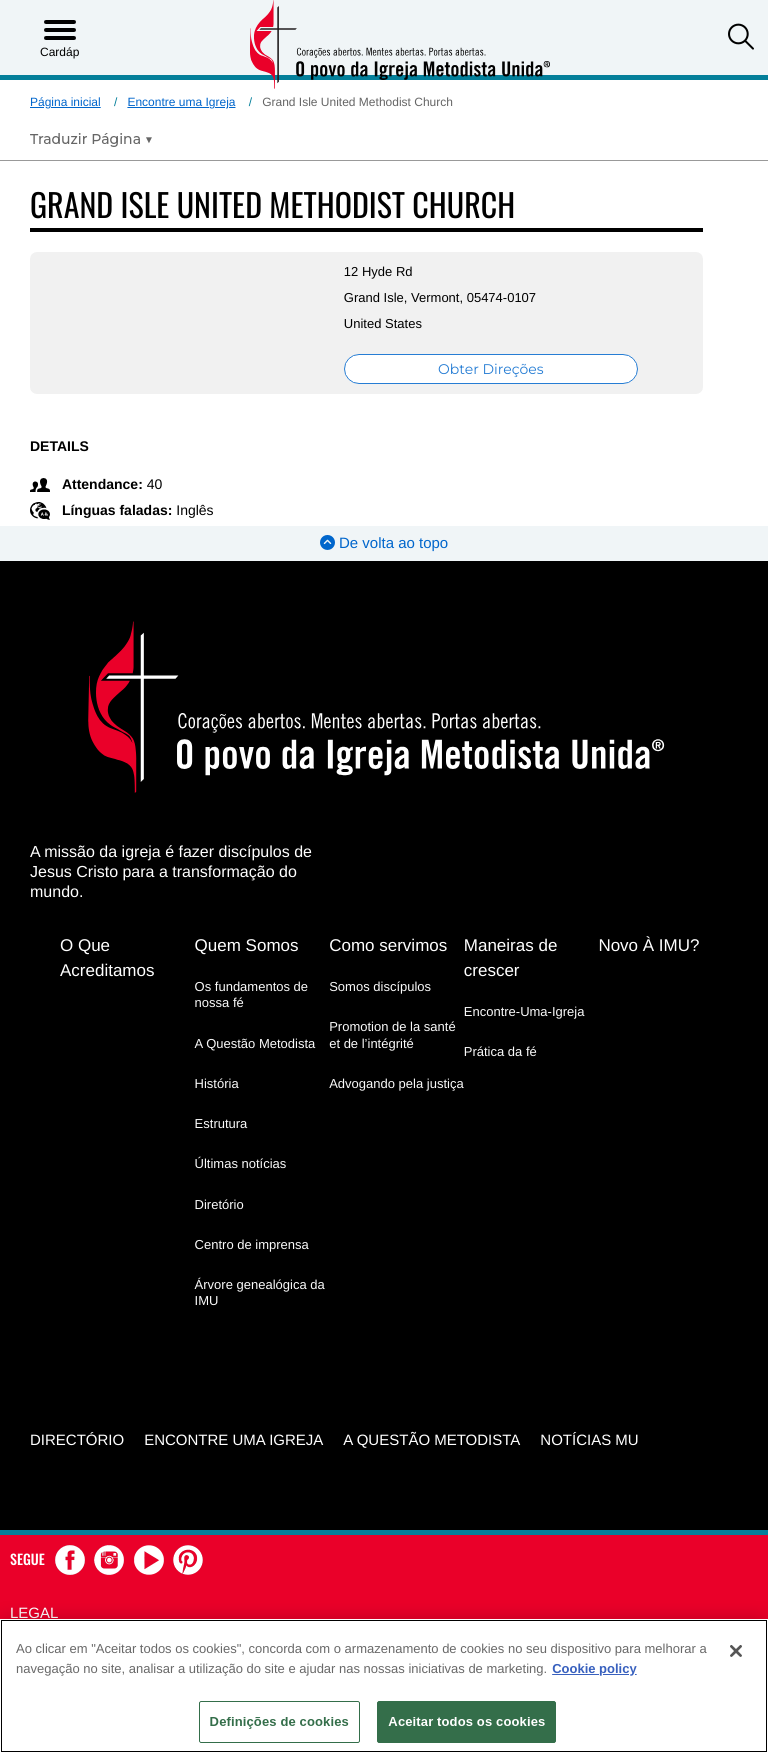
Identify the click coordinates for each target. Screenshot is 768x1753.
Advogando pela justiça (396, 1083)
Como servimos (388, 945)
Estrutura (221, 1123)
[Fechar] (736, 1651)
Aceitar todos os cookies (466, 1721)
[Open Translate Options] (91, 139)
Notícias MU (589, 1440)
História (217, 1083)
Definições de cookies (279, 1721)
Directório (77, 1440)
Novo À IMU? (648, 945)
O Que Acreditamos (107, 958)
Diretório (219, 1204)
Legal (34, 1613)
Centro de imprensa (252, 1244)
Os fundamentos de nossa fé (251, 994)
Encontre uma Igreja (181, 102)
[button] (741, 39)
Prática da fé (500, 1051)
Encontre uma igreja (233, 1440)
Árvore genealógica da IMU (260, 1292)
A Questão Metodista (255, 1043)
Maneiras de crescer (511, 958)
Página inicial (65, 102)
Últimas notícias (241, 1163)
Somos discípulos (380, 986)
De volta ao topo (384, 543)
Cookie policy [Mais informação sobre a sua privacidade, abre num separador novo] (594, 1668)
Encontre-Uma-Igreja (524, 1011)
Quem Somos (247, 945)
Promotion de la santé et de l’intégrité (392, 1034)
